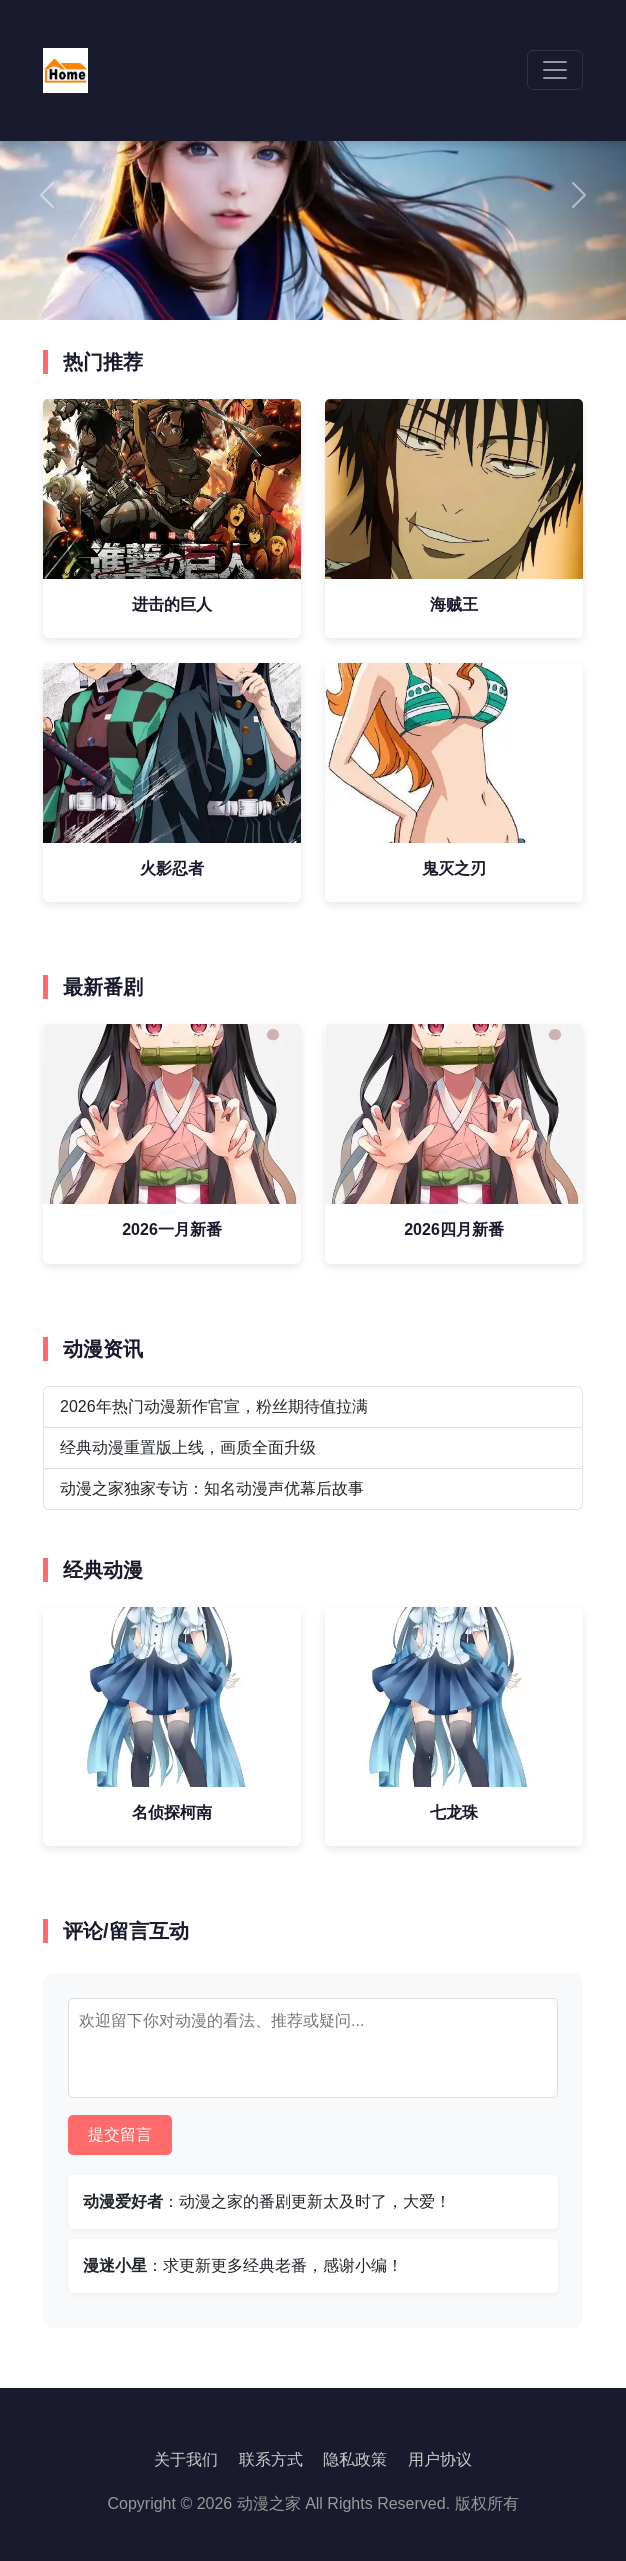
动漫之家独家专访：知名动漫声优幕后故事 (212, 1488)
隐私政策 (355, 2459)
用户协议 (440, 2459)
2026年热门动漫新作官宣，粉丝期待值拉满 (214, 1406)
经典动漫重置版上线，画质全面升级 (188, 1447)
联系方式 (271, 2459)
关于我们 (186, 2459)
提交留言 (120, 2134)
